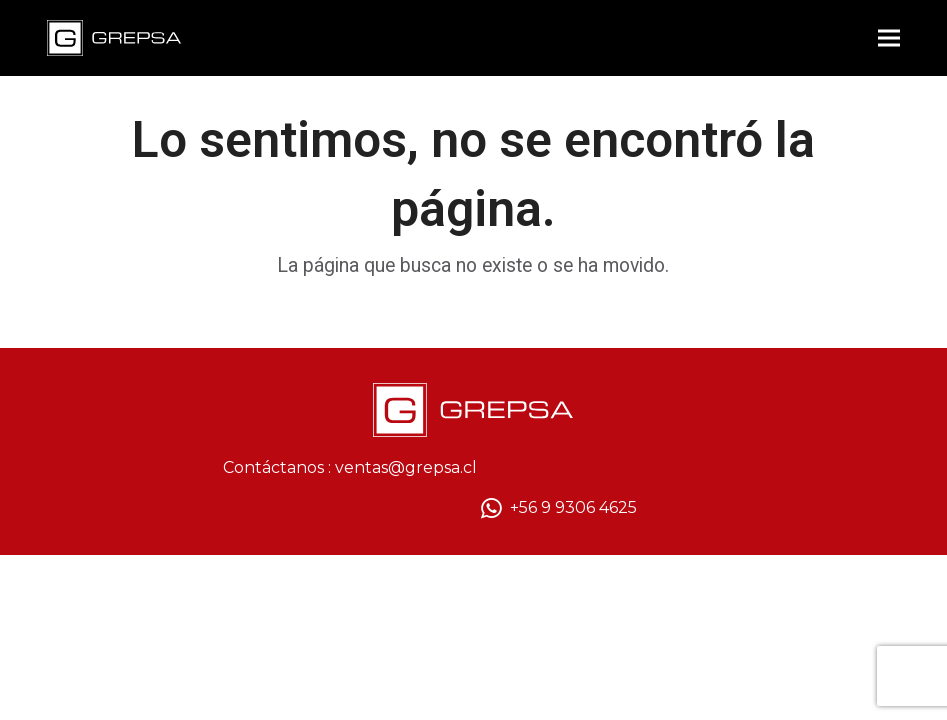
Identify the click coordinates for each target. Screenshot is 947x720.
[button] (889, 38)
